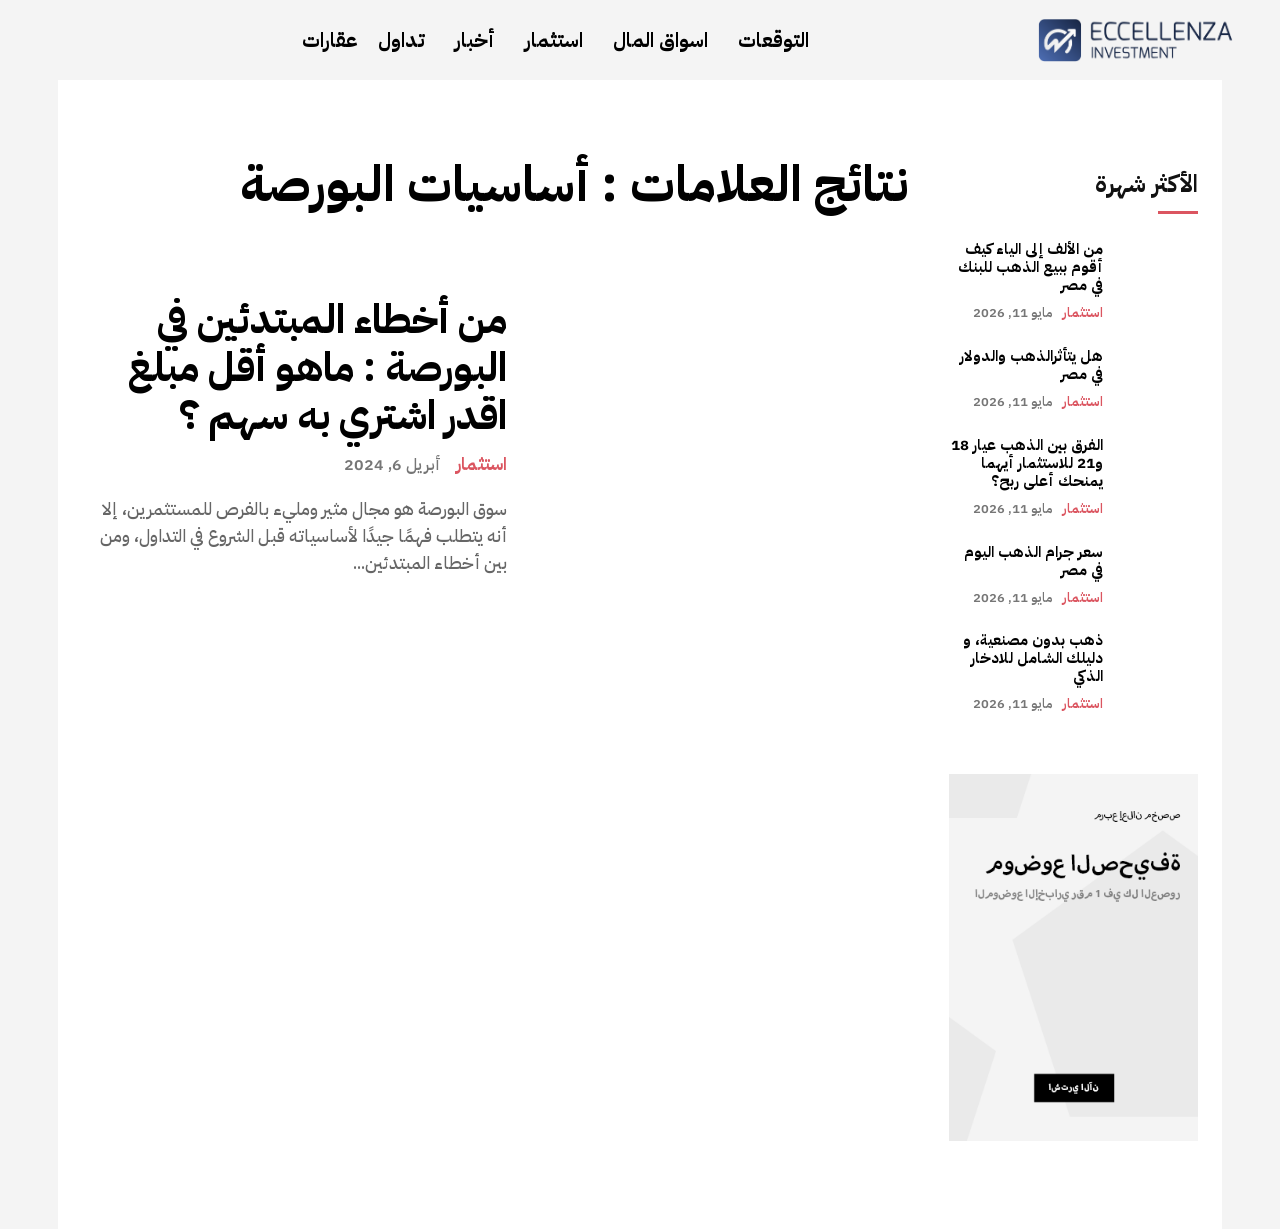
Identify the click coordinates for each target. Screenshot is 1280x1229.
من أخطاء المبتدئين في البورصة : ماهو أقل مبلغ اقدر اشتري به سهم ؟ (317, 368)
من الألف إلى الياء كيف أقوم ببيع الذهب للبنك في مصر (1030, 267)
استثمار (481, 464)
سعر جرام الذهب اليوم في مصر (1033, 561)
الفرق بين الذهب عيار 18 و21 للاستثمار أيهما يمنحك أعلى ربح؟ (1027, 463)
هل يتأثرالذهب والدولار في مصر (1031, 365)
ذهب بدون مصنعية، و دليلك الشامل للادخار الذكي (1033, 658)
